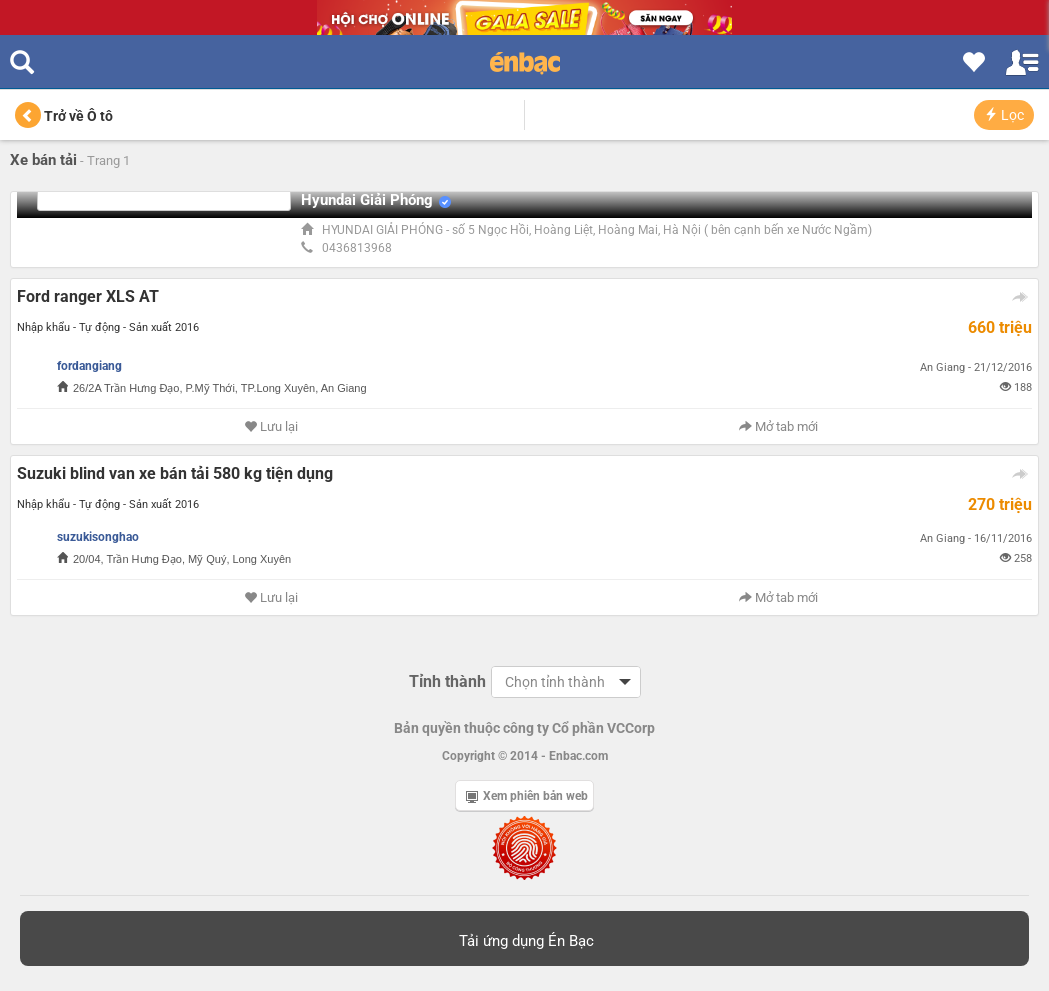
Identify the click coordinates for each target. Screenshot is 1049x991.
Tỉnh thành (447, 681)
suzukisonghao (98, 537)
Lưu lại (271, 426)
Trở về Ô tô (64, 116)
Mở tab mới (778, 426)
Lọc (1004, 115)
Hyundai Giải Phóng (367, 200)
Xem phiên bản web (527, 796)
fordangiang (89, 366)
